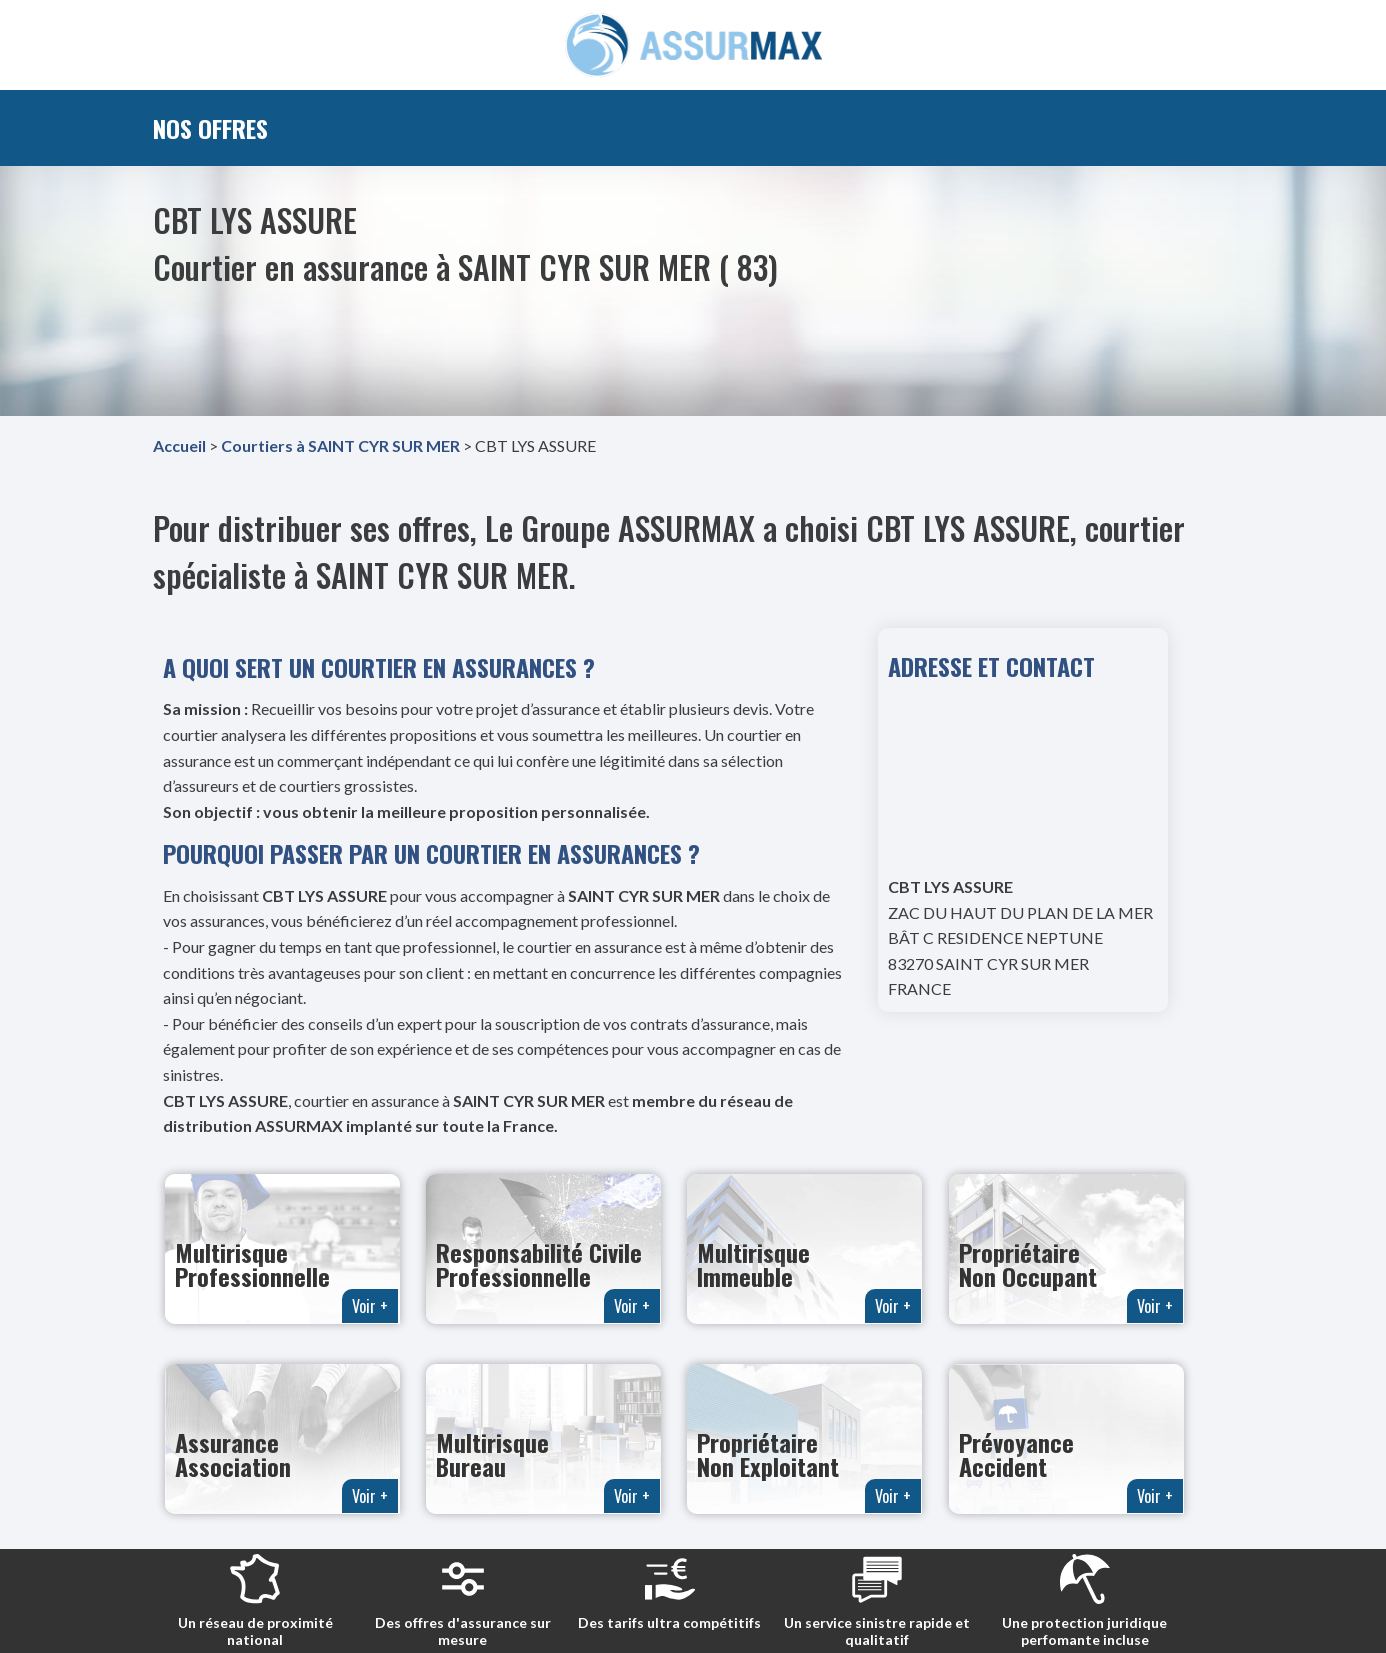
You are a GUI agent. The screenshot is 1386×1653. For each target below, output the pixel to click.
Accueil (179, 445)
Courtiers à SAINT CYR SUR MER (340, 445)
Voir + (370, 1306)
